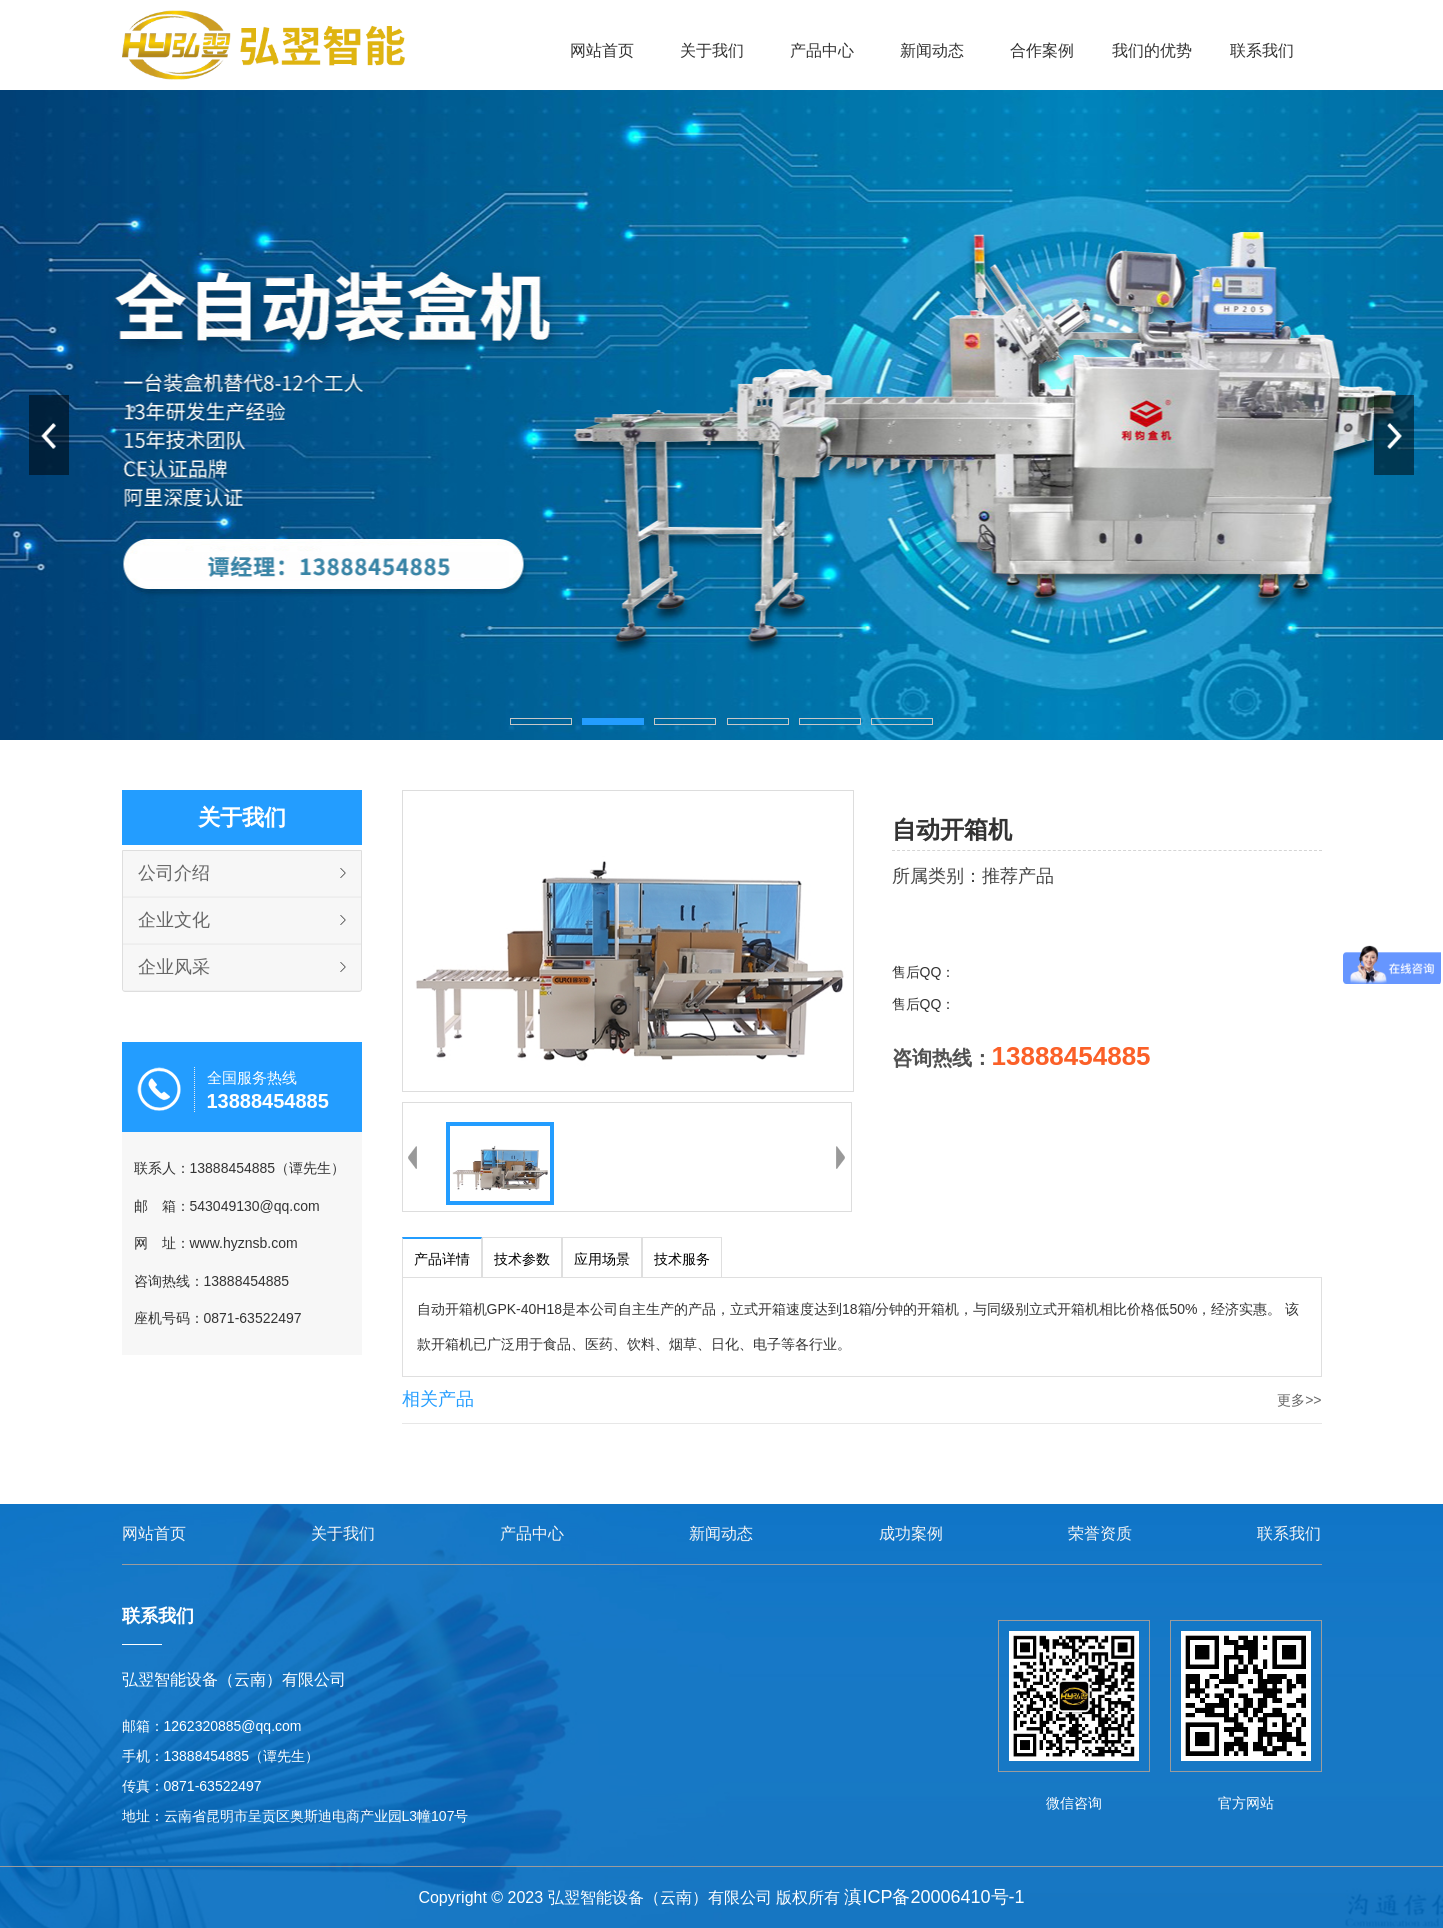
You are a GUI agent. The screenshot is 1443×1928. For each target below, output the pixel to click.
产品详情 (442, 1259)
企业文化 (174, 920)
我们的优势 (1152, 50)
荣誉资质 (1100, 1533)
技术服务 (682, 1259)
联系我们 (1262, 50)
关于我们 (712, 50)
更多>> (1299, 1400)
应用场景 (602, 1259)
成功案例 (911, 1533)
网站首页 (602, 50)
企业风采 (174, 967)
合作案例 (1042, 50)
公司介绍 (174, 873)
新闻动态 (932, 50)
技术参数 (522, 1259)
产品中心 (822, 50)
